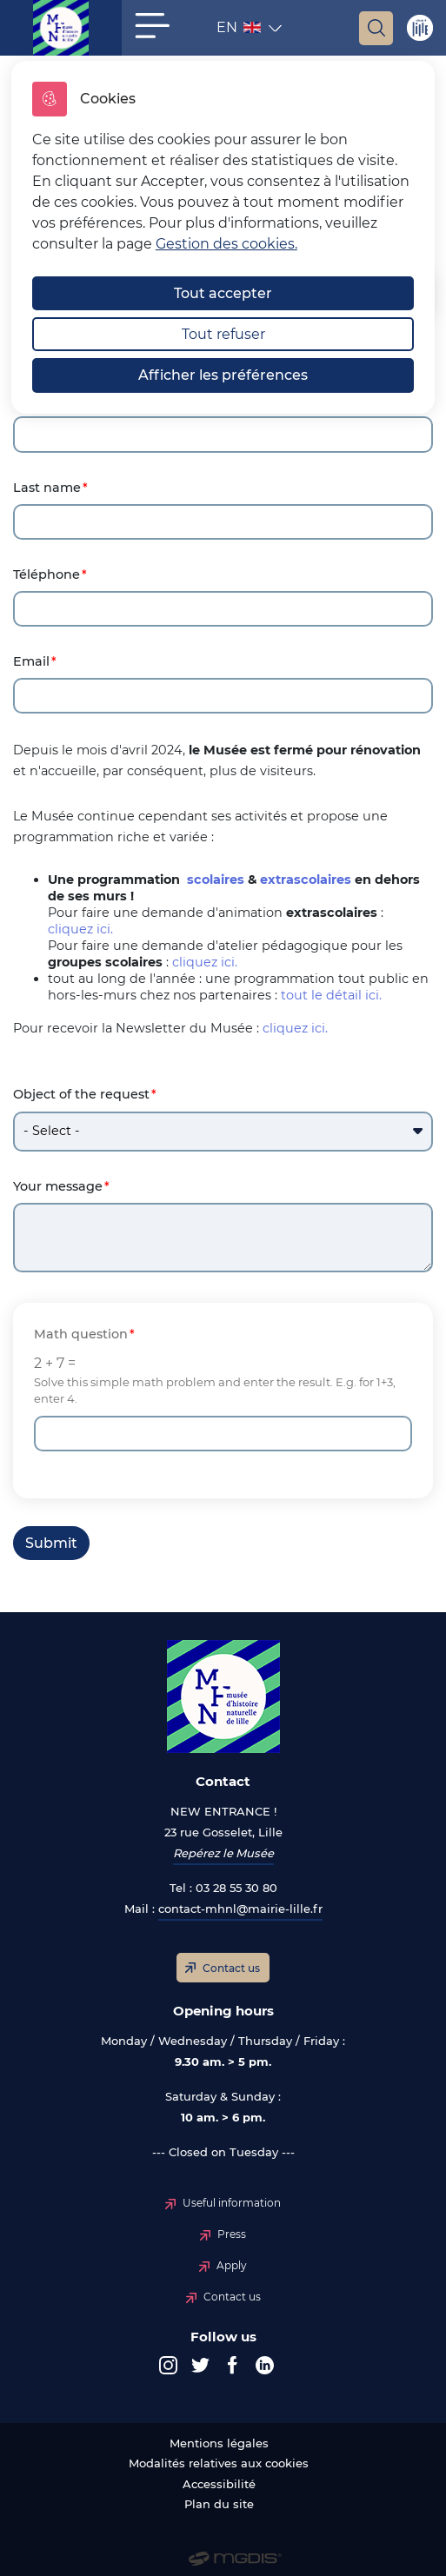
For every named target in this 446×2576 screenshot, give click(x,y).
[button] (152, 25)
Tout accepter (223, 293)
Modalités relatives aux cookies (219, 2463)
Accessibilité (219, 2484)
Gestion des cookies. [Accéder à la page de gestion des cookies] (226, 244)
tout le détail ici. (331, 995)
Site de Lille (419, 28)
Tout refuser (223, 334)
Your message (58, 1186)
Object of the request (81, 1094)
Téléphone (46, 575)
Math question (81, 1334)
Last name (47, 488)
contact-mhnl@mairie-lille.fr (240, 1908)
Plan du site (219, 2504)
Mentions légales (219, 2443)
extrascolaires (305, 879)
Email (31, 661)
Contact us (231, 1968)
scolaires (215, 879)
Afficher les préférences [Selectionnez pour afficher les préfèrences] (223, 375)
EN (240, 31)
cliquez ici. (80, 929)
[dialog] (223, 237)
